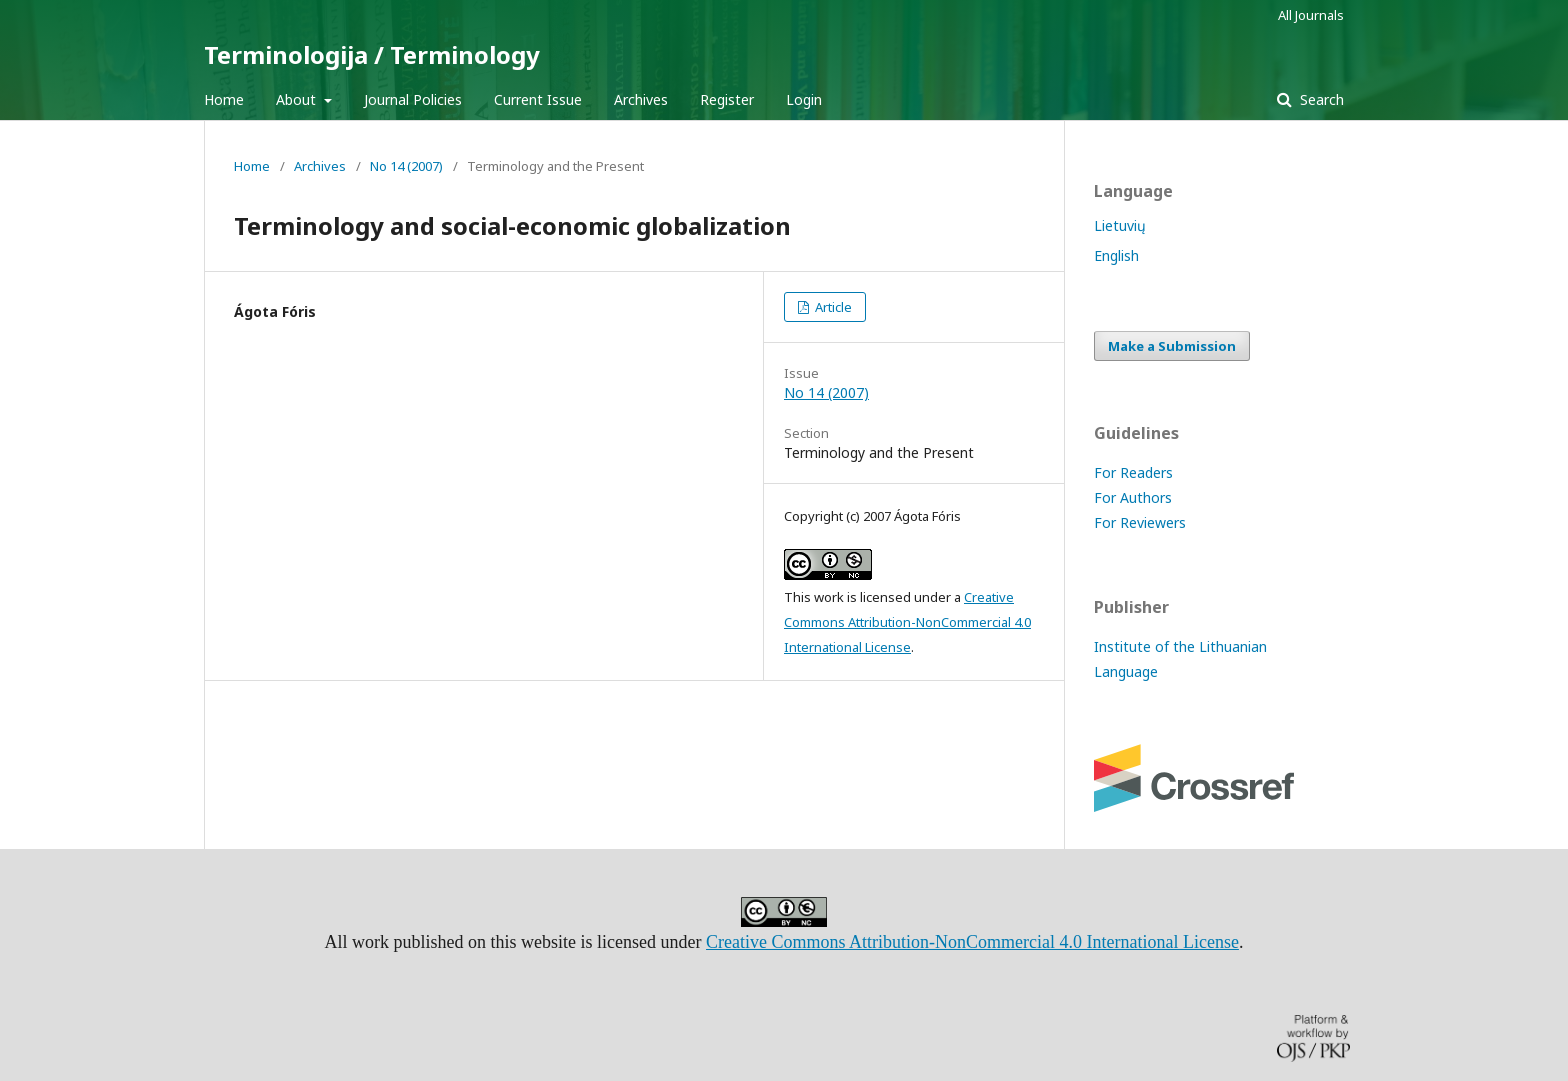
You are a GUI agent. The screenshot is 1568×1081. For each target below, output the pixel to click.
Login (804, 99)
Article (832, 307)
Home (224, 99)
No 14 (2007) (406, 166)
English (1116, 255)
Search (1320, 99)
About (298, 99)
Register (727, 99)
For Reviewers (1140, 522)
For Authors (1133, 497)
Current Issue (538, 99)
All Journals (1311, 15)
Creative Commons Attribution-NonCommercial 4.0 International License (907, 622)
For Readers (1133, 472)
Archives (641, 99)
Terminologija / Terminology (372, 54)
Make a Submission (1172, 346)
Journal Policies (413, 99)
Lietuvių (1120, 225)
